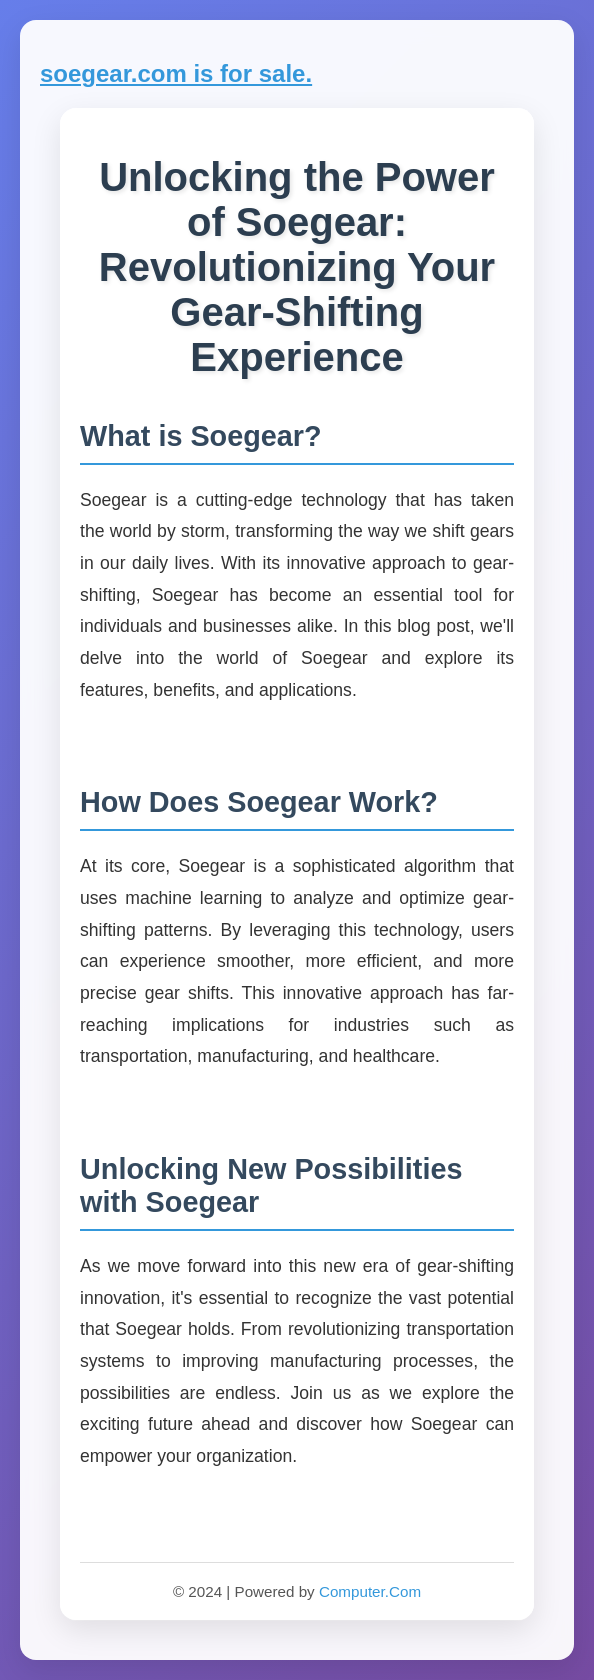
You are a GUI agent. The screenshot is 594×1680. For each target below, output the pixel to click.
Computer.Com (370, 1591)
